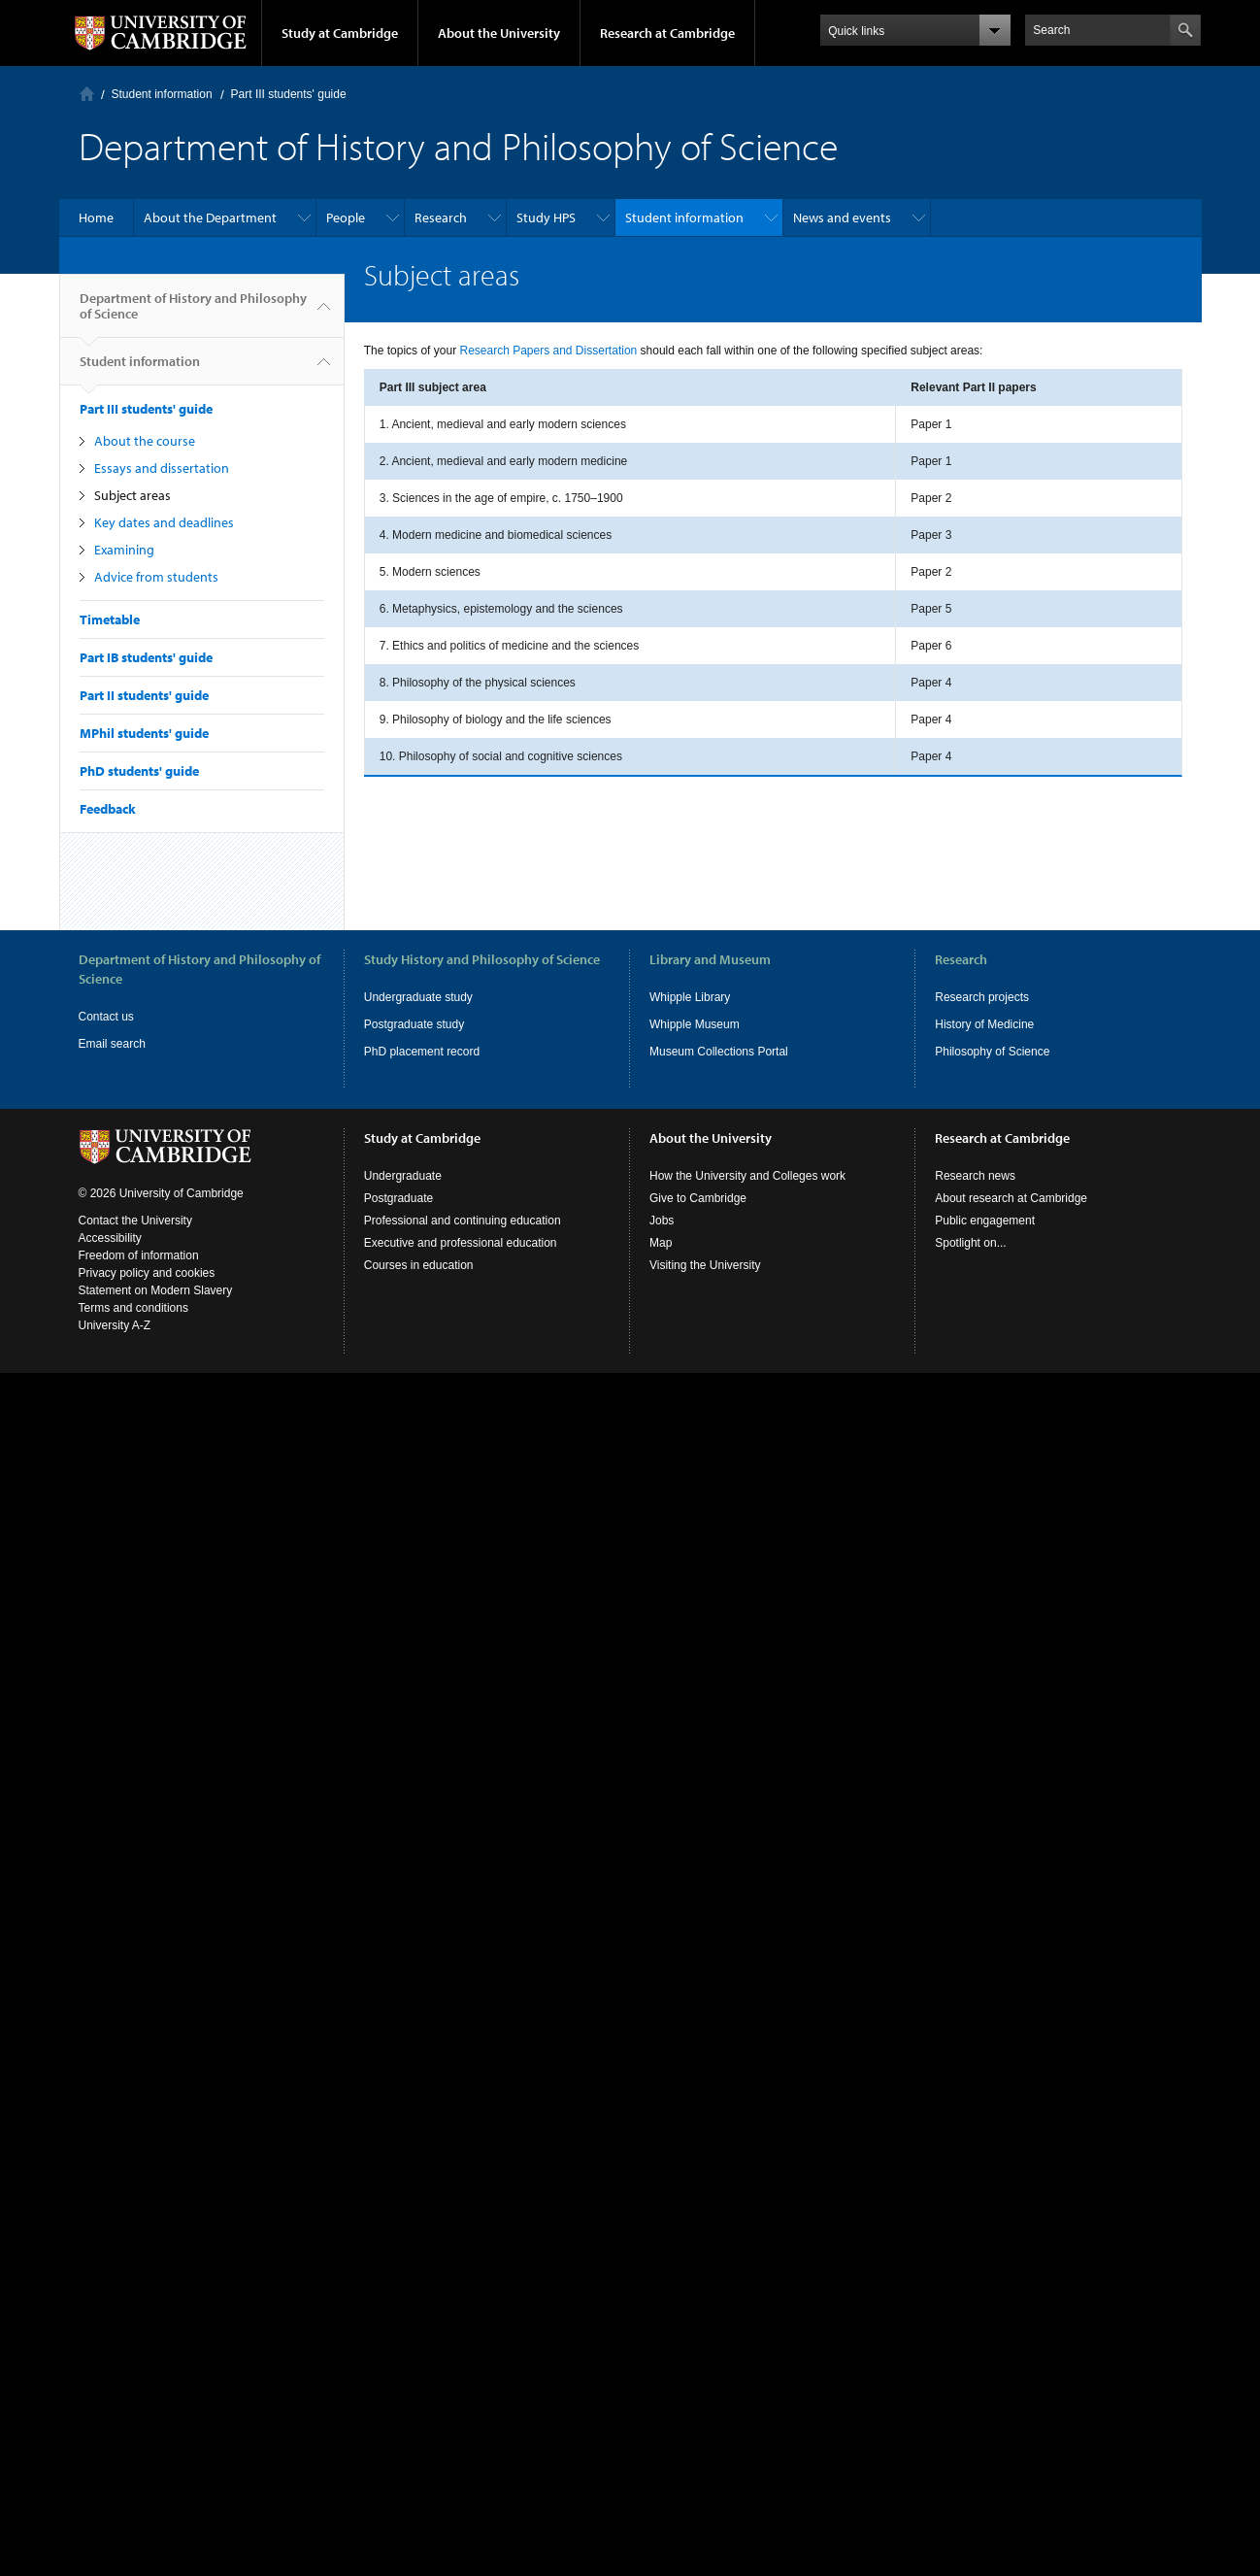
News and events (842, 217)
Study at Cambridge (340, 33)
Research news (975, 1176)
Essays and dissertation (161, 468)
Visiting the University (705, 1265)
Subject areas (132, 495)
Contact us (106, 1016)
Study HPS (546, 217)
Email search (112, 1044)
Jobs (661, 1220)
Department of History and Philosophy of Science (193, 313)
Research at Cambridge (667, 33)
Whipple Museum (694, 1024)
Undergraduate (403, 1176)
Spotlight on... (970, 1243)
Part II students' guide (144, 695)
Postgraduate (398, 1198)
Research (440, 217)
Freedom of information (139, 1255)
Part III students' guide (289, 94)
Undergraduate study (418, 997)
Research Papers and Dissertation (548, 350)
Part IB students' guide (146, 657)
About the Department (210, 217)
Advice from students (156, 576)
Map (660, 1243)
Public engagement (985, 1220)
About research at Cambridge (1011, 1198)
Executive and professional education (460, 1243)
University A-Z (115, 1325)
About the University (499, 33)
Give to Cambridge (697, 1198)
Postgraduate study (414, 1024)
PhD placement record (422, 1051)
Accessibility (110, 1238)
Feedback (108, 809)
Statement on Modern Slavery (156, 1290)
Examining (124, 549)
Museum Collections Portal (718, 1051)
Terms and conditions (133, 1308)
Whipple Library (689, 997)
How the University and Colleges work (747, 1176)
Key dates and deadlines (164, 522)
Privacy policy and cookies (147, 1273)
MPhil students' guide (144, 733)
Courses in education (419, 1265)
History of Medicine (984, 1024)
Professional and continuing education (462, 1220)
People (345, 217)
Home (87, 93)
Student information (162, 94)
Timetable (110, 619)
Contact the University (135, 1220)
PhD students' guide (139, 771)
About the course (144, 441)
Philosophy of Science (992, 1051)
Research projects (982, 997)
